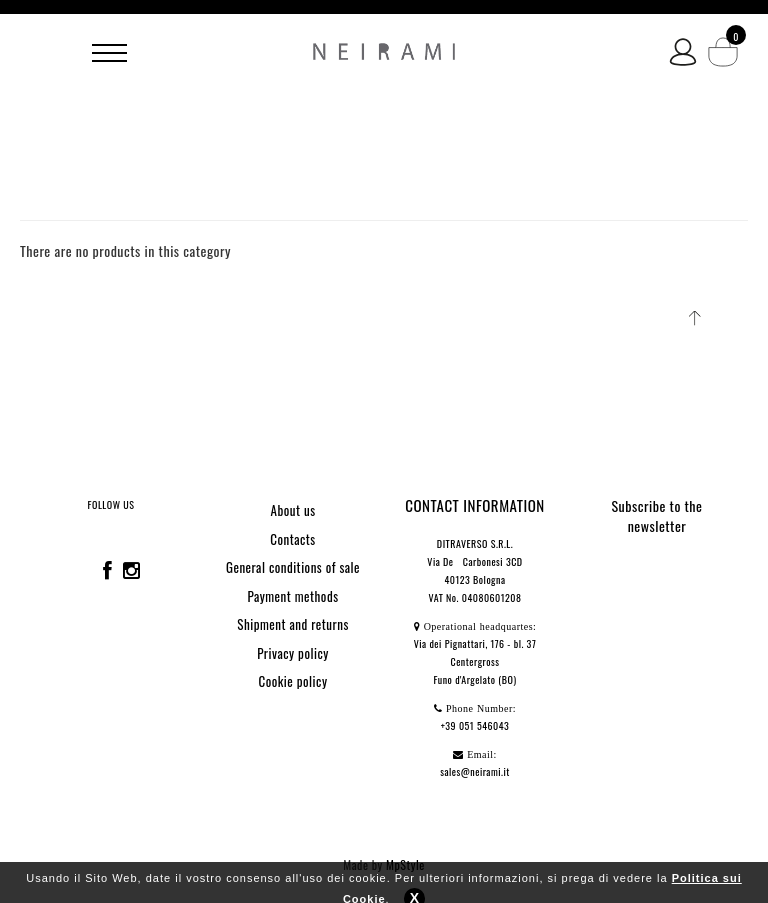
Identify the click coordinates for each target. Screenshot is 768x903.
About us (292, 510)
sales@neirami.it (475, 771)
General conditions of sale (293, 567)
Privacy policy (293, 653)
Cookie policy (293, 681)
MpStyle (405, 864)
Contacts (292, 539)
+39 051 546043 (475, 725)
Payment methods (292, 596)
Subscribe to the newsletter (657, 515)
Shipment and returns (293, 624)
